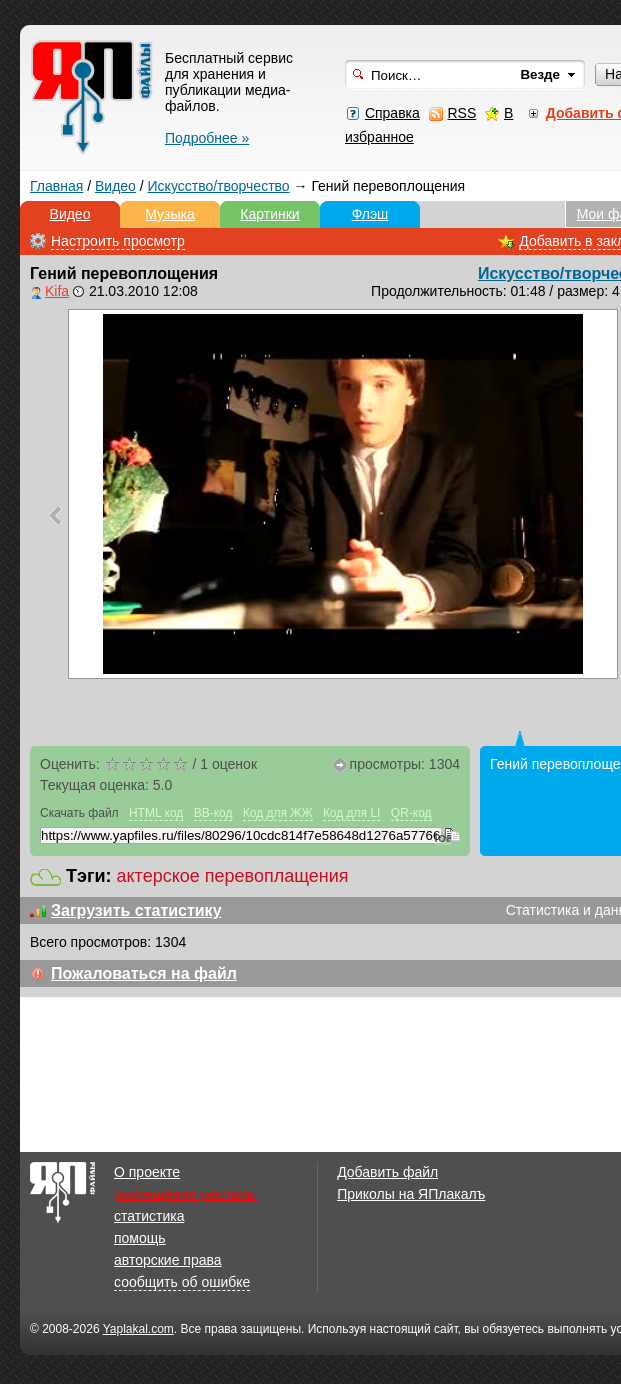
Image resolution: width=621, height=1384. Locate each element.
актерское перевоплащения (233, 876)
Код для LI (352, 813)
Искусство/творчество (219, 186)
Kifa (57, 291)
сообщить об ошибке (182, 1282)
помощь (140, 1238)
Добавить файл (387, 1172)
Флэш (370, 214)
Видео (115, 186)
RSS (461, 113)
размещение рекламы (185, 1194)
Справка (392, 113)
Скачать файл (79, 813)
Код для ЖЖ (278, 813)
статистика (149, 1216)
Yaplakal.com (138, 1329)
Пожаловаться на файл (144, 973)
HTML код (156, 813)
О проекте (147, 1172)
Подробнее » (207, 138)
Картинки (269, 214)
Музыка (170, 214)
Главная (56, 186)
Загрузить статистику (136, 910)
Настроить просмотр (118, 241)
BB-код (213, 813)
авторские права (168, 1260)
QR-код (411, 813)
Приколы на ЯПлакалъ (411, 1194)
